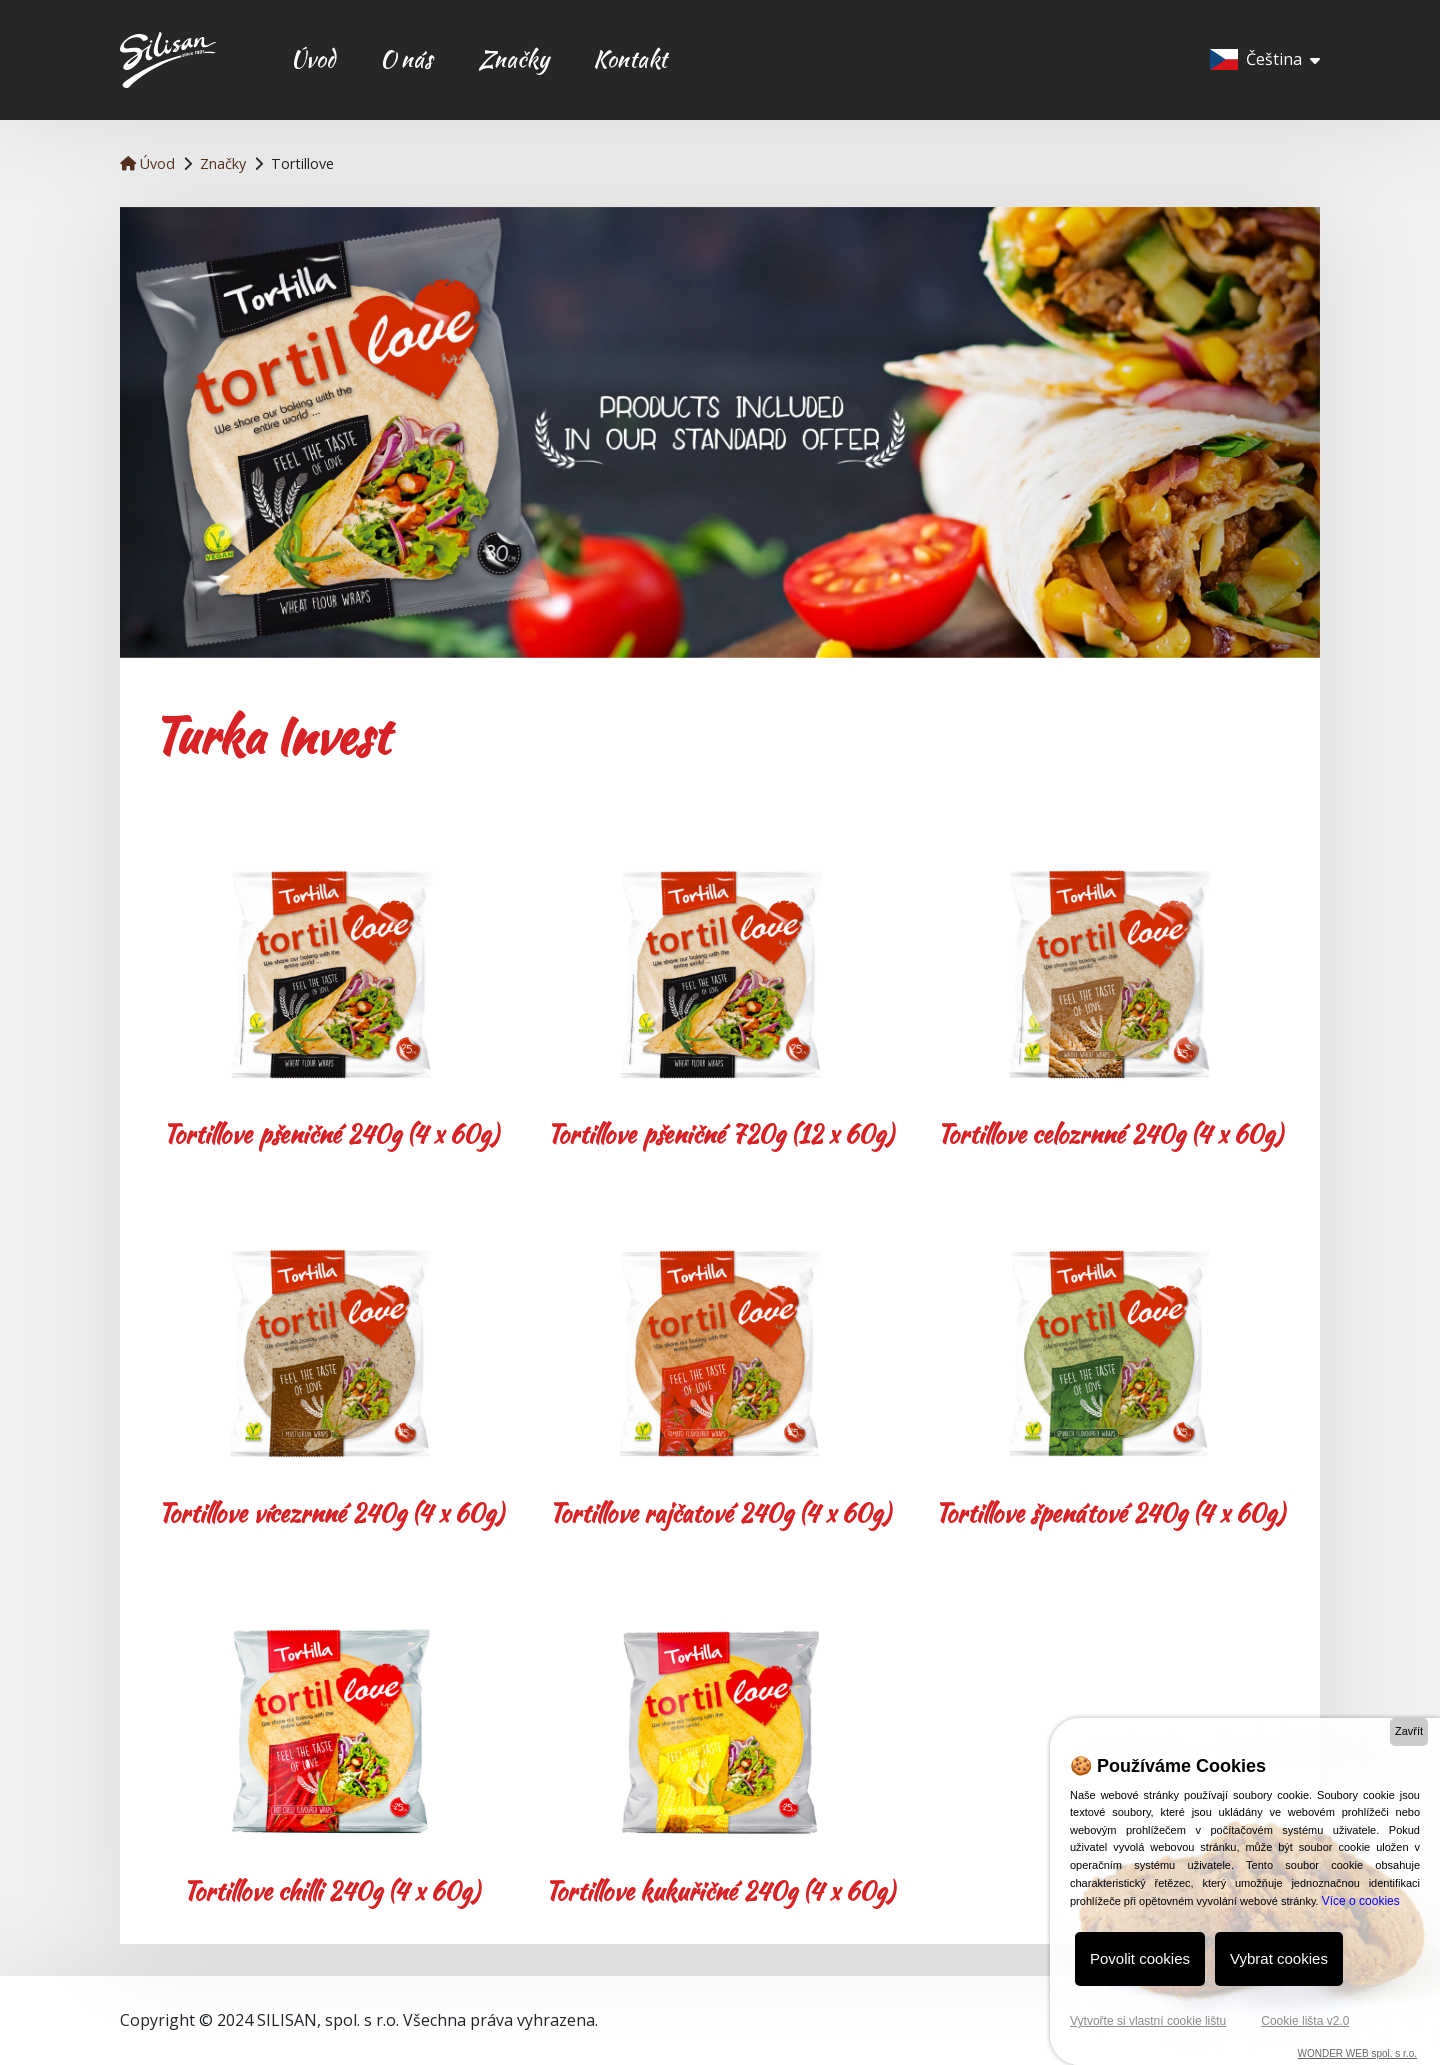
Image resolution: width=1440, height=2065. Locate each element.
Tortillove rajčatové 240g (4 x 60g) (719, 1513)
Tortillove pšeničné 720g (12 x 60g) (720, 1134)
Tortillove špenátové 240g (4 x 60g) (1109, 1513)
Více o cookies (1361, 1901)
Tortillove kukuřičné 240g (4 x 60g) (719, 1891)
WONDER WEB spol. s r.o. (1357, 2053)
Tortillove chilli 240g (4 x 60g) (331, 1891)
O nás (406, 59)
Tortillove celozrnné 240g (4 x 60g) (1109, 1134)
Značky (513, 59)
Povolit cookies (1140, 1958)
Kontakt (630, 59)
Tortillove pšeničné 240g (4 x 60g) (330, 1134)
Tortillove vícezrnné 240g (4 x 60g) (330, 1513)
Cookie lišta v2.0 (1305, 2021)
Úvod (312, 59)
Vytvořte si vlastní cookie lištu (1148, 2021)
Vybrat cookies (1279, 1958)
